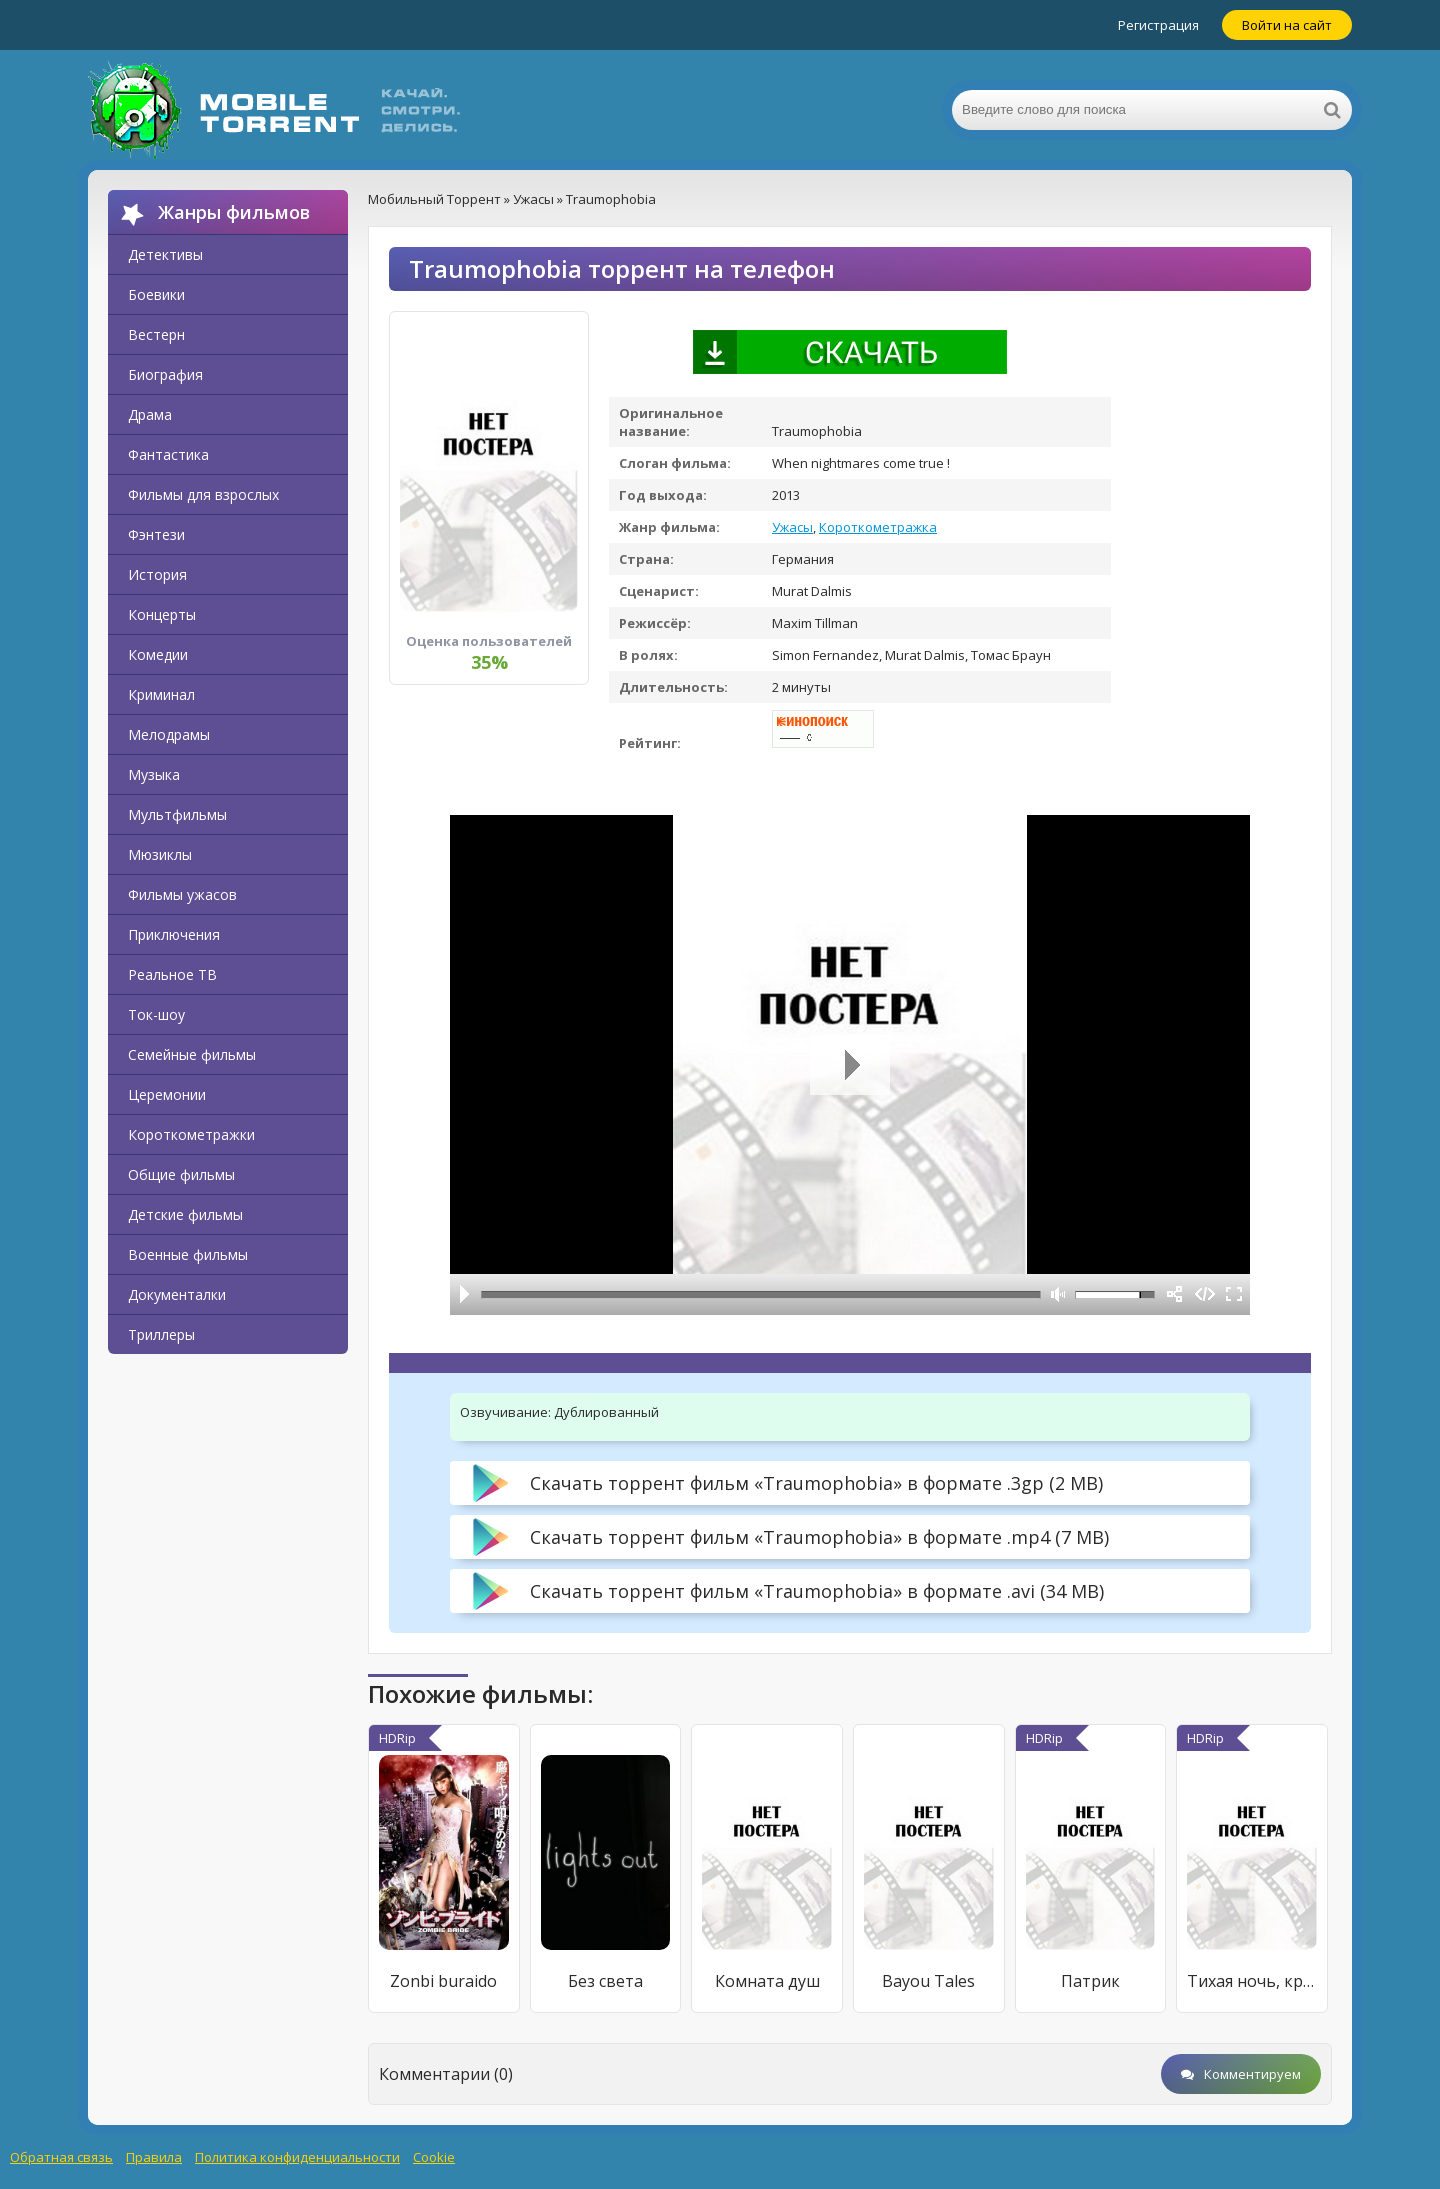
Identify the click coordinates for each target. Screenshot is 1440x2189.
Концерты (162, 614)
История (157, 574)
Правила (154, 2157)
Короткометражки (191, 1134)
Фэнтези (156, 534)
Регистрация (1158, 25)
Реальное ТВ (172, 974)
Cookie (434, 2157)
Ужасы (792, 527)
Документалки (177, 1294)
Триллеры (161, 1334)
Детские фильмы (185, 1214)
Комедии (158, 654)
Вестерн (156, 334)
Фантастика (168, 454)
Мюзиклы (160, 854)
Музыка (154, 774)
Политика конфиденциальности (297, 2157)
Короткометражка (878, 527)
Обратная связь (61, 2157)
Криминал (161, 694)
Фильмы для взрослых (203, 494)
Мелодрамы (169, 734)
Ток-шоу (156, 1014)
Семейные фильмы (192, 1054)
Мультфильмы (177, 814)
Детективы (165, 254)
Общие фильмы (181, 1174)
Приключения (174, 934)
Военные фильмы (188, 1254)
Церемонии (167, 1094)
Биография (165, 374)
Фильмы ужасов (182, 894)
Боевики (156, 294)
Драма (150, 414)
